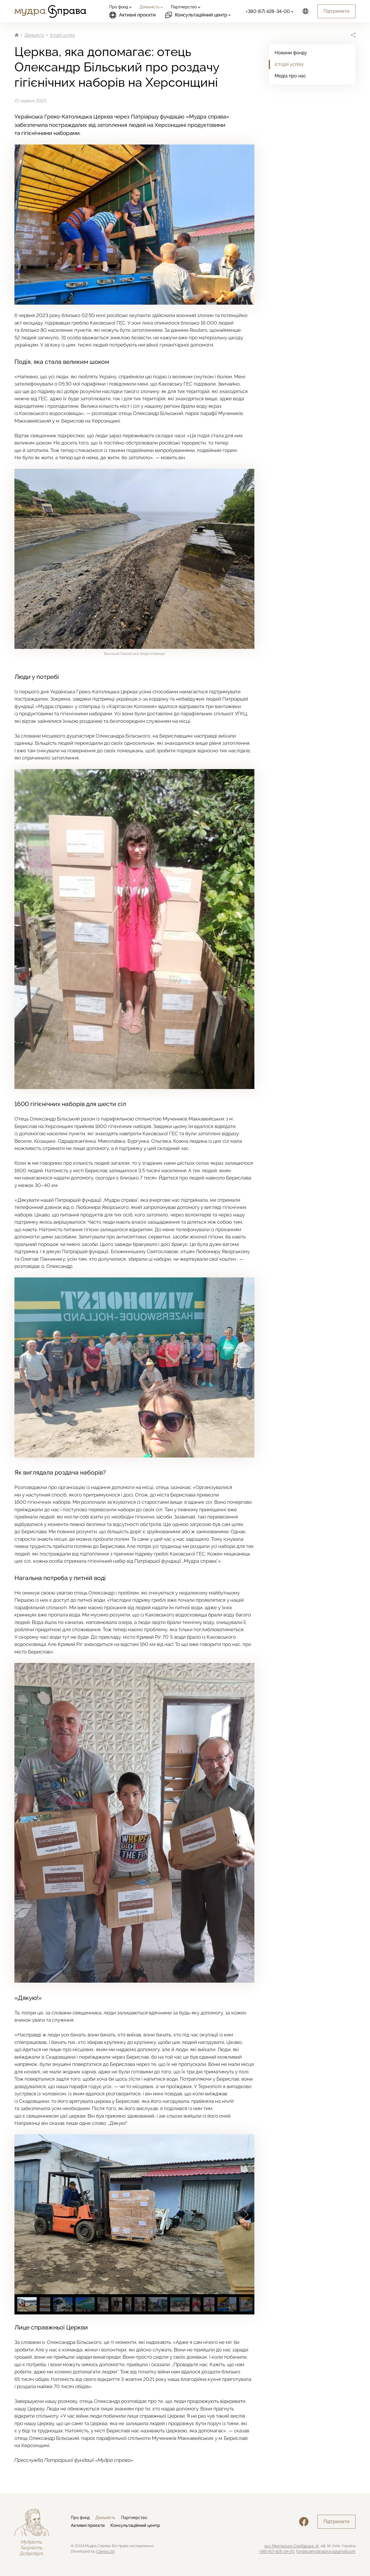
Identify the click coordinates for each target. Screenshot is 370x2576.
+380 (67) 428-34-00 (277, 2551)
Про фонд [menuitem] (80, 2517)
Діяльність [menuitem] (105, 2517)
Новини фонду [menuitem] (291, 52)
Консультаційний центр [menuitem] (135, 2525)
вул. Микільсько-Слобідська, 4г (291, 2546)
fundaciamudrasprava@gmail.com (326, 2551)
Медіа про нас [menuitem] (290, 76)
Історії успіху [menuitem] (289, 64)
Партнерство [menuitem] (134, 2517)
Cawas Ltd (105, 2551)
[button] (245, 2214)
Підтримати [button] (336, 11)
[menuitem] (120, 7)
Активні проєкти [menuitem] (132, 15)
